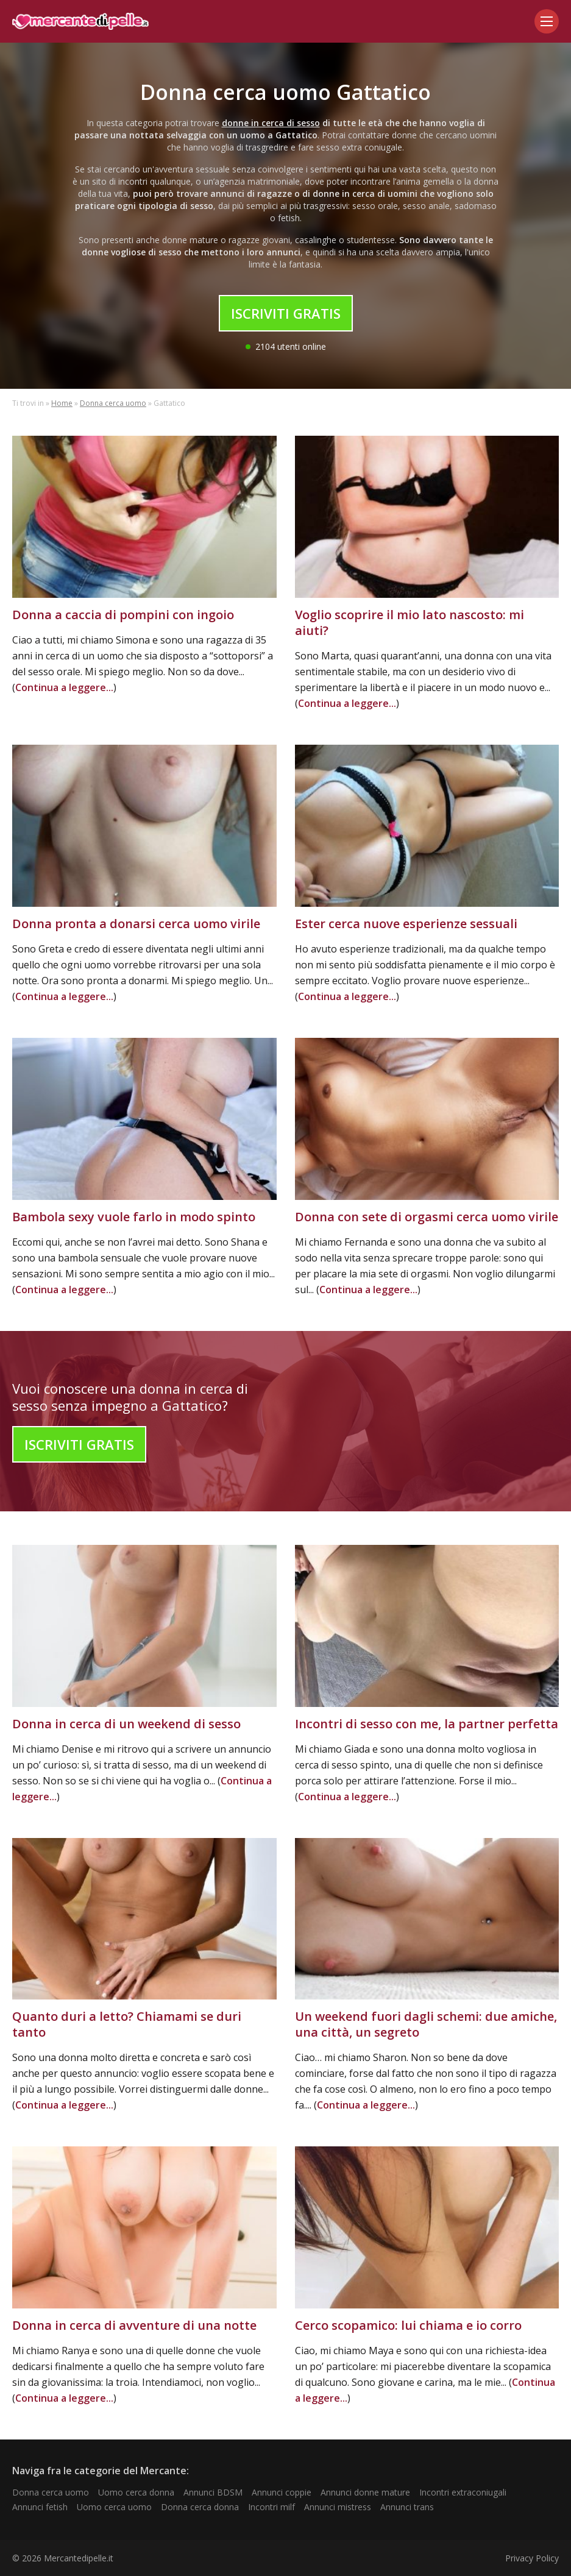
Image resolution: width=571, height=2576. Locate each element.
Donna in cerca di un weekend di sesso (126, 1724)
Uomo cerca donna (136, 2492)
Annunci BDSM (213, 2492)
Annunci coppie (281, 2492)
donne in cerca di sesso (271, 123)
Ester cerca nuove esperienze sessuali (406, 923)
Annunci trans (407, 2507)
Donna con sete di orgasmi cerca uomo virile (426, 1216)
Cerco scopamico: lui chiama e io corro (408, 2325)
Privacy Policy (532, 2558)
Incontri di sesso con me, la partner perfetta (426, 1724)
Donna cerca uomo (113, 403)
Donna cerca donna (200, 2507)
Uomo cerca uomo (114, 2507)
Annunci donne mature (365, 2492)
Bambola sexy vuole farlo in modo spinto (133, 1216)
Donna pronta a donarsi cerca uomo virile (136, 923)
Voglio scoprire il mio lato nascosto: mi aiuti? (409, 622)
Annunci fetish (40, 2507)
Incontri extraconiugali (462, 2492)
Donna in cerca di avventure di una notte (134, 2325)
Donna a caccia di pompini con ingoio (123, 614)
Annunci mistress (337, 2507)
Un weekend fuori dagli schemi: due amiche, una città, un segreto (426, 2024)
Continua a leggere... (64, 687)
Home (62, 403)
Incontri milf (271, 2507)
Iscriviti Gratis (286, 313)
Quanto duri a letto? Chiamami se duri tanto (126, 2024)
